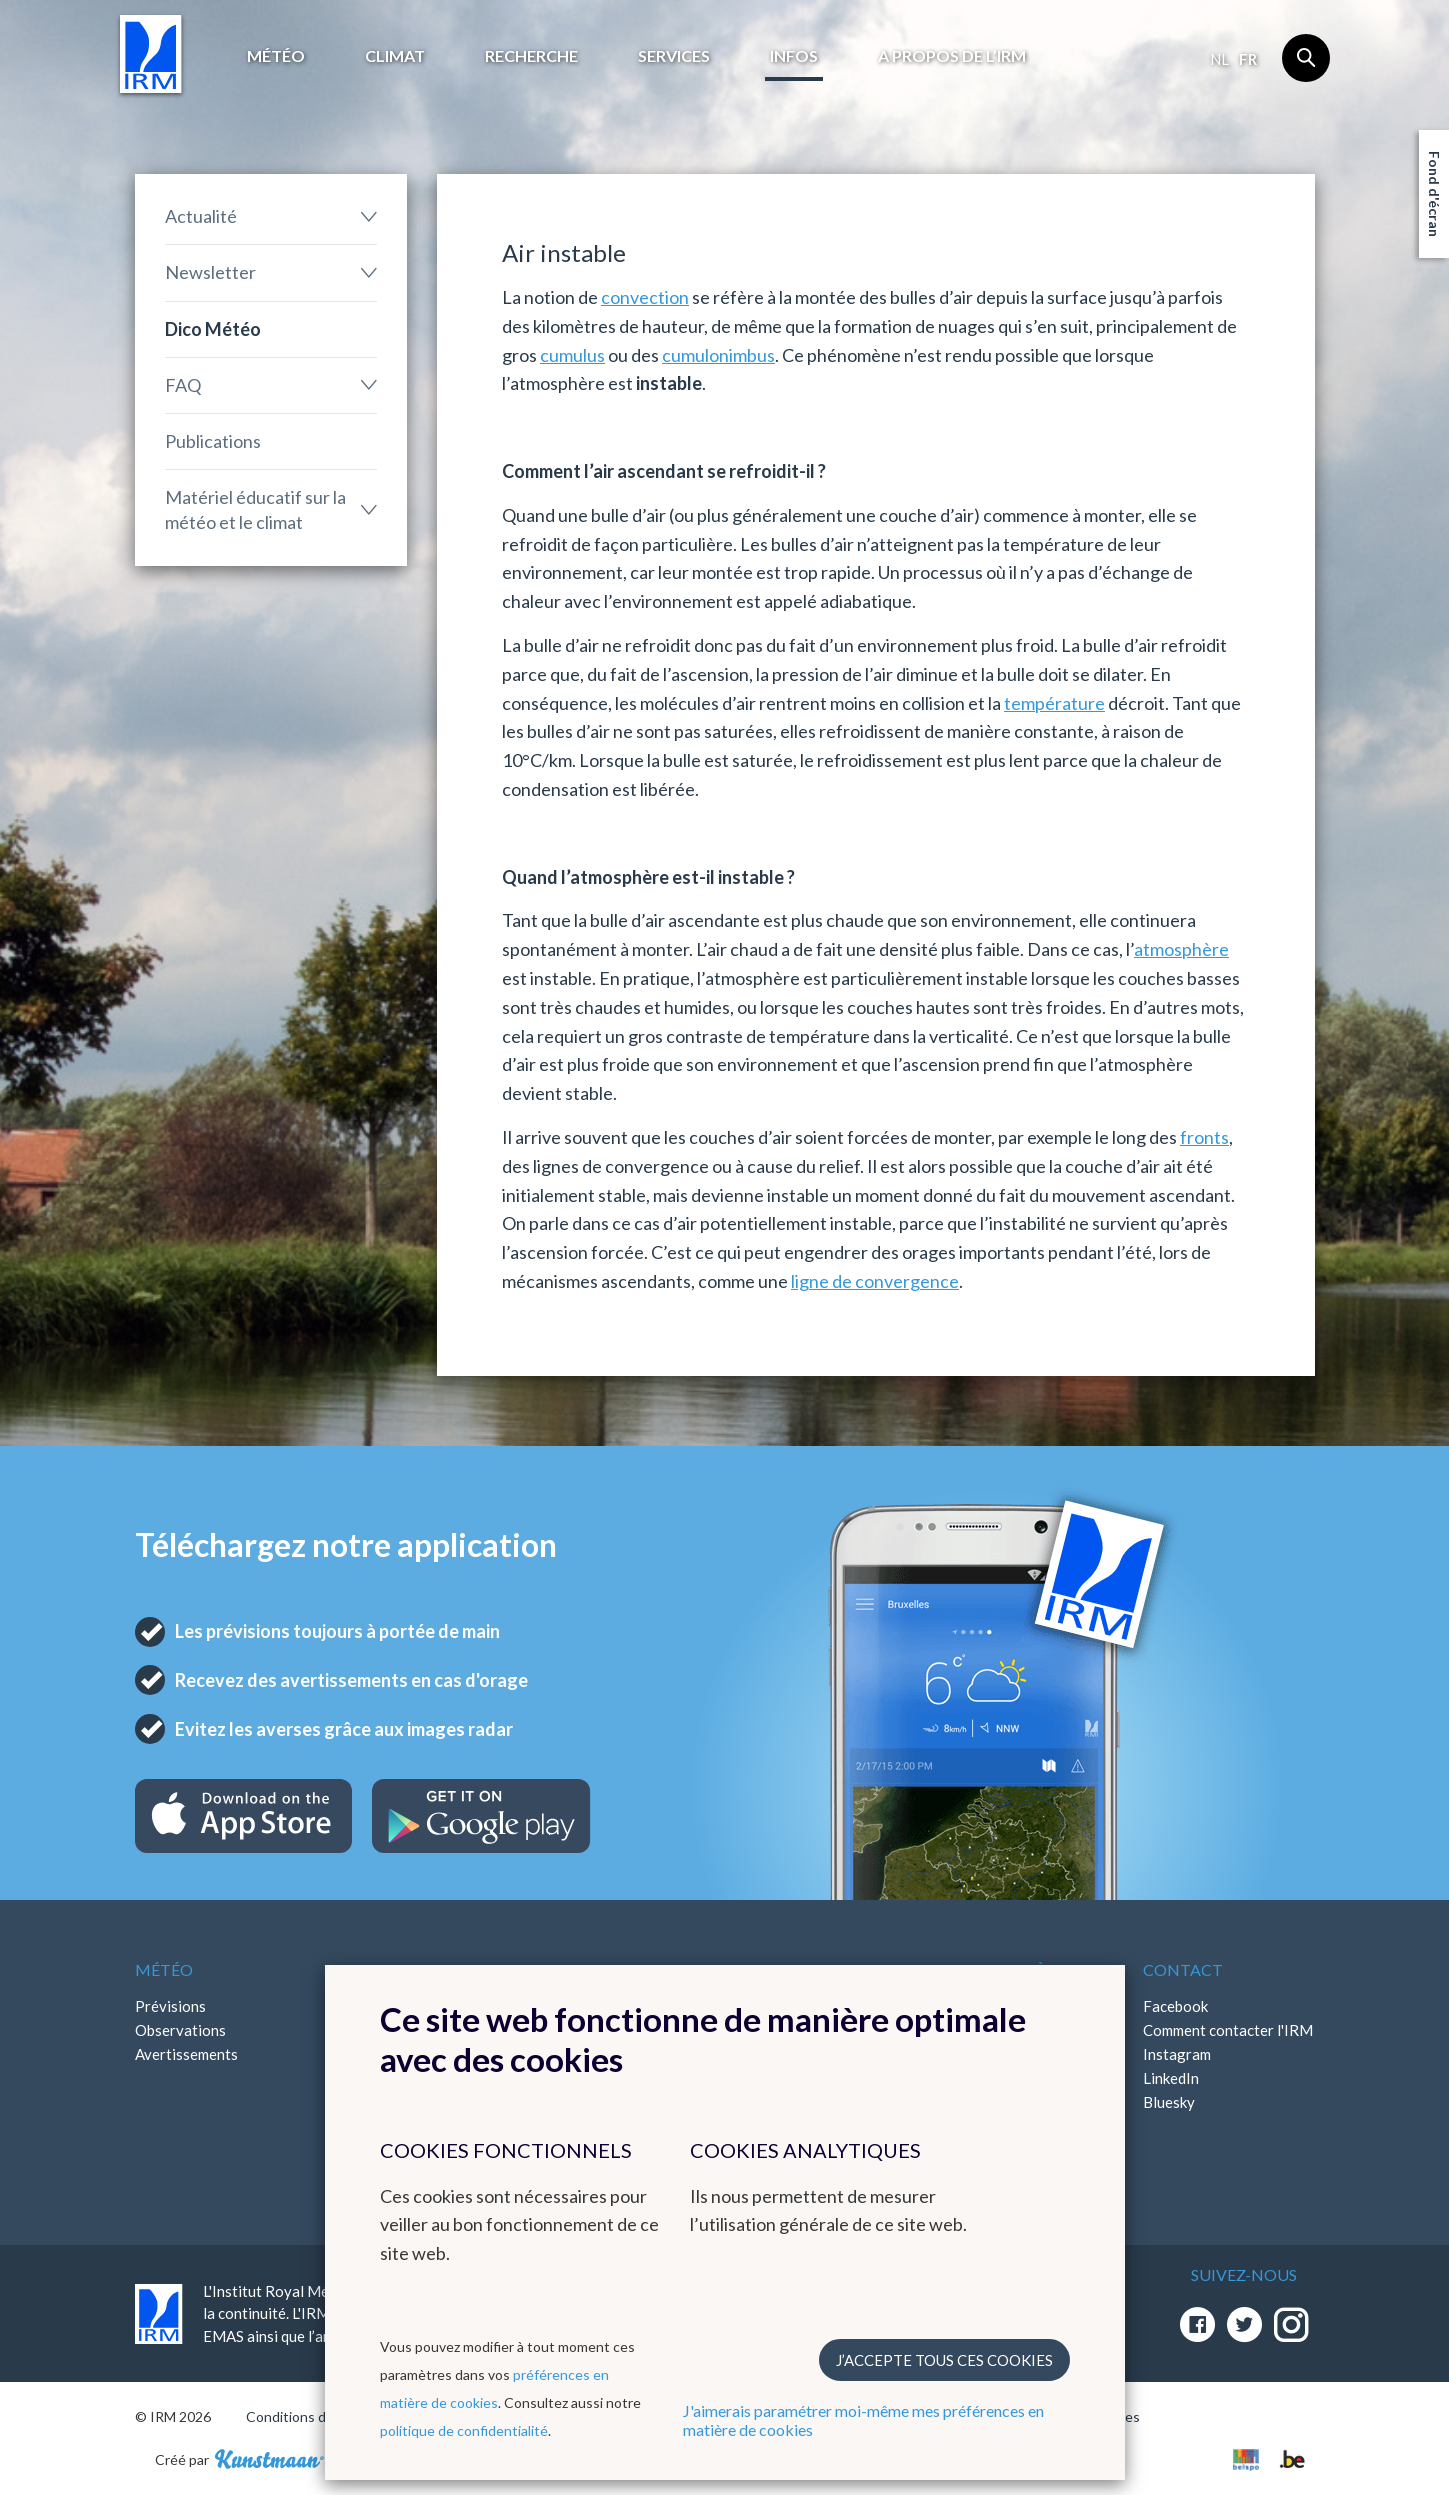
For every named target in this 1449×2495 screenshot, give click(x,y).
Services (674, 55)
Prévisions (170, 2006)
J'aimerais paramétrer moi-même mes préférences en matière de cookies (863, 2420)
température (1054, 703)
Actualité (201, 216)
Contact (1183, 1969)
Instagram (1177, 2054)
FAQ (183, 385)
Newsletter (210, 272)
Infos (794, 55)
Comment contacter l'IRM (1228, 2030)
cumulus (572, 355)
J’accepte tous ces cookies (944, 2360)
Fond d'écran (1434, 194)
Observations (180, 2030)
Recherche (531, 55)
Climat (395, 55)
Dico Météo (213, 329)
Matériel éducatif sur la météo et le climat (255, 509)
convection (645, 297)
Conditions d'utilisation (318, 2416)
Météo (276, 55)
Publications (213, 441)
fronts (1204, 1137)
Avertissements (186, 2054)
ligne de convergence (875, 1281)
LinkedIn (1171, 2078)
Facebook (1175, 2006)
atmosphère (1181, 949)
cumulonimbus (718, 355)
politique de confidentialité (464, 2430)
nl (1219, 59)
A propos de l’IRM (952, 55)
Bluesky (1169, 2102)
